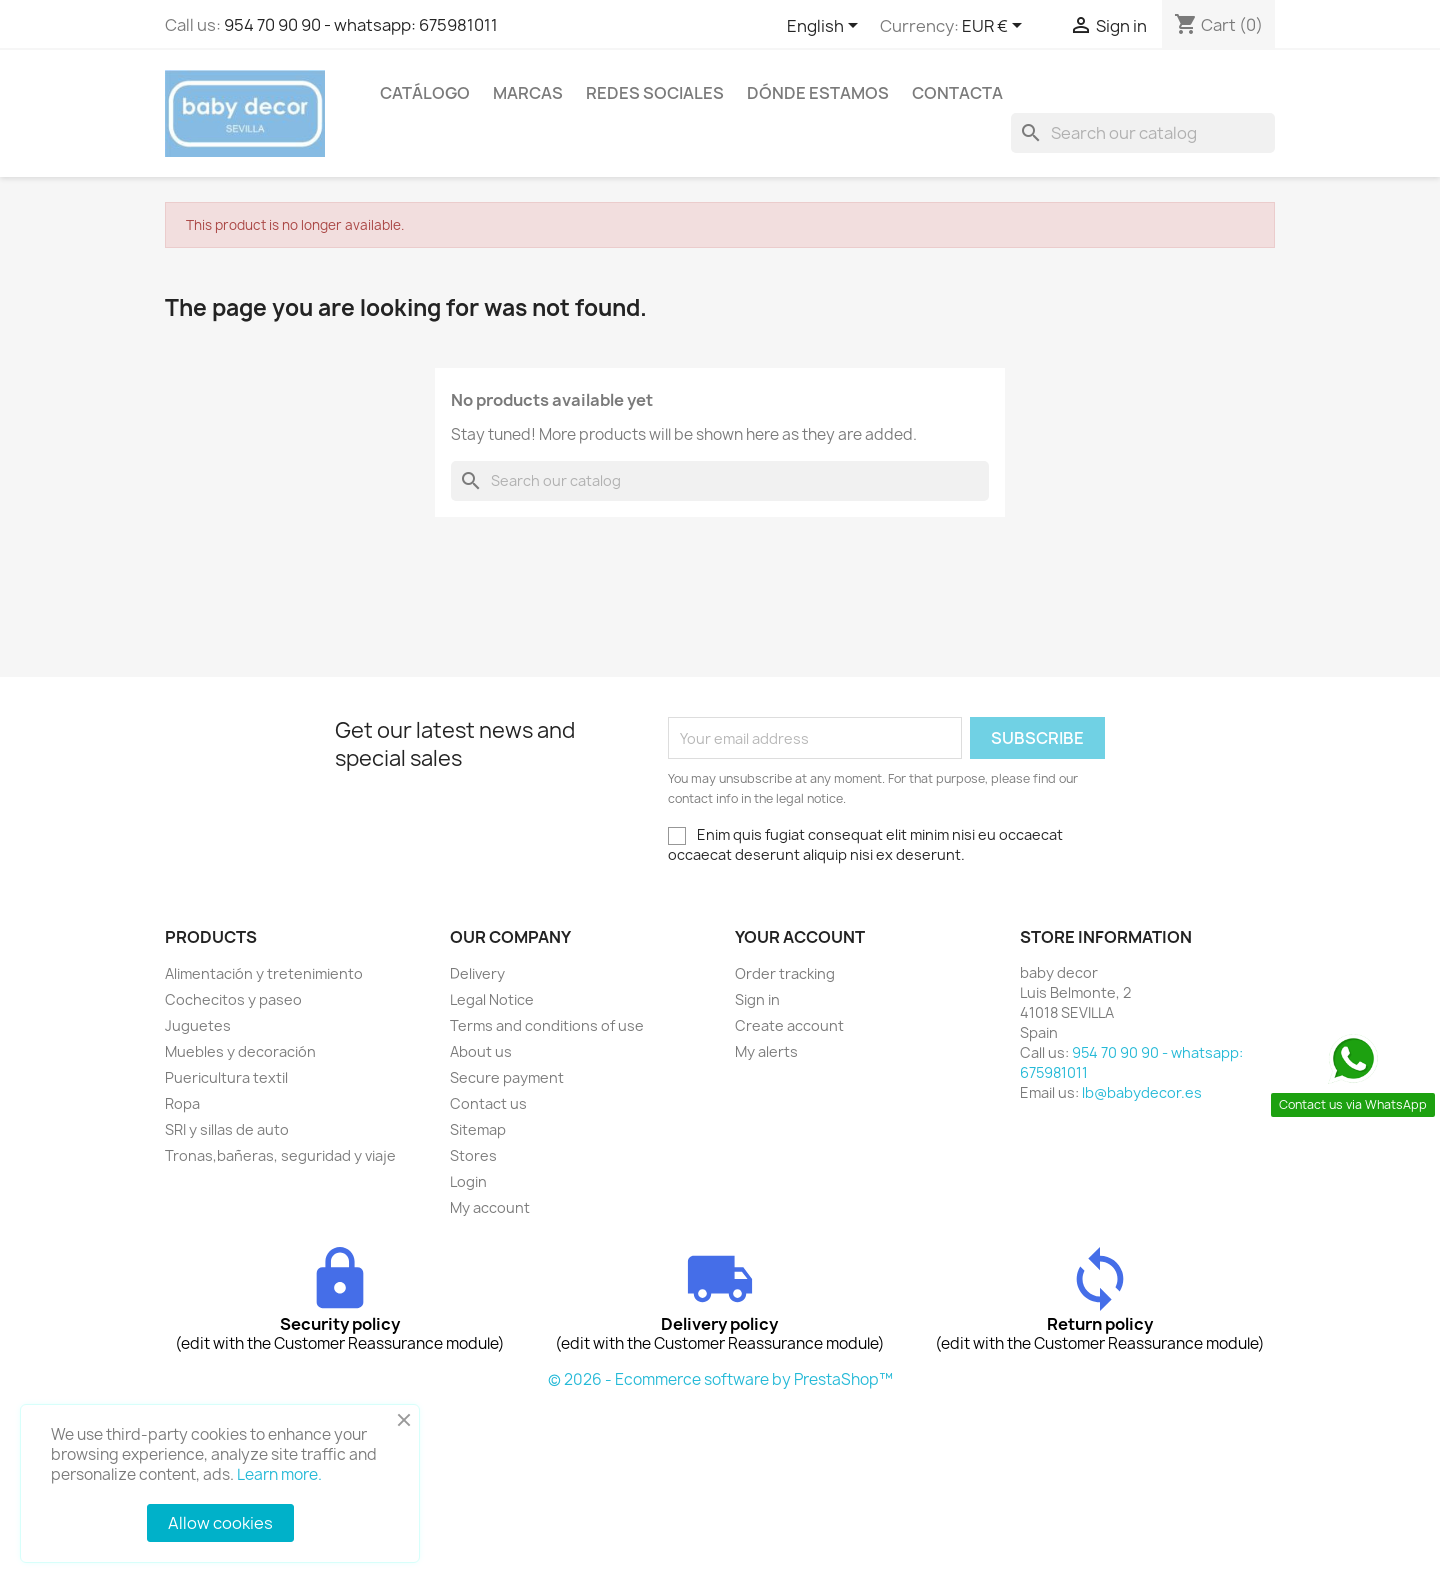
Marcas (528, 93)
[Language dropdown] (826, 27)
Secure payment (507, 1077)
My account (490, 1207)
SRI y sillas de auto (227, 1129)
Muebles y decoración (240, 1051)
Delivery (477, 973)
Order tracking (785, 973)
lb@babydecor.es (1142, 1092)
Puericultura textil (226, 1077)
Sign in (757, 999)
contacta (957, 93)
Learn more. (279, 1474)
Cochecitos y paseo (233, 999)
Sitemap (478, 1129)
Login (468, 1181)
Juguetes (198, 1025)
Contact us (488, 1103)
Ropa (182, 1103)
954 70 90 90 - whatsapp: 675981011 (361, 25)
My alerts (766, 1051)
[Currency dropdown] (995, 27)
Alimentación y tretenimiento (264, 973)
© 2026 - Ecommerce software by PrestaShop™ (720, 1379)
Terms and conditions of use (547, 1025)
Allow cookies (220, 1523)
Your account (800, 937)
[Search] (1143, 133)
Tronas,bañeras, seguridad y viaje (280, 1155)
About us (481, 1051)
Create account (789, 1025)
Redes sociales (655, 93)
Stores (473, 1155)
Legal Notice (492, 999)
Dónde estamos (818, 93)
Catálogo (425, 93)
